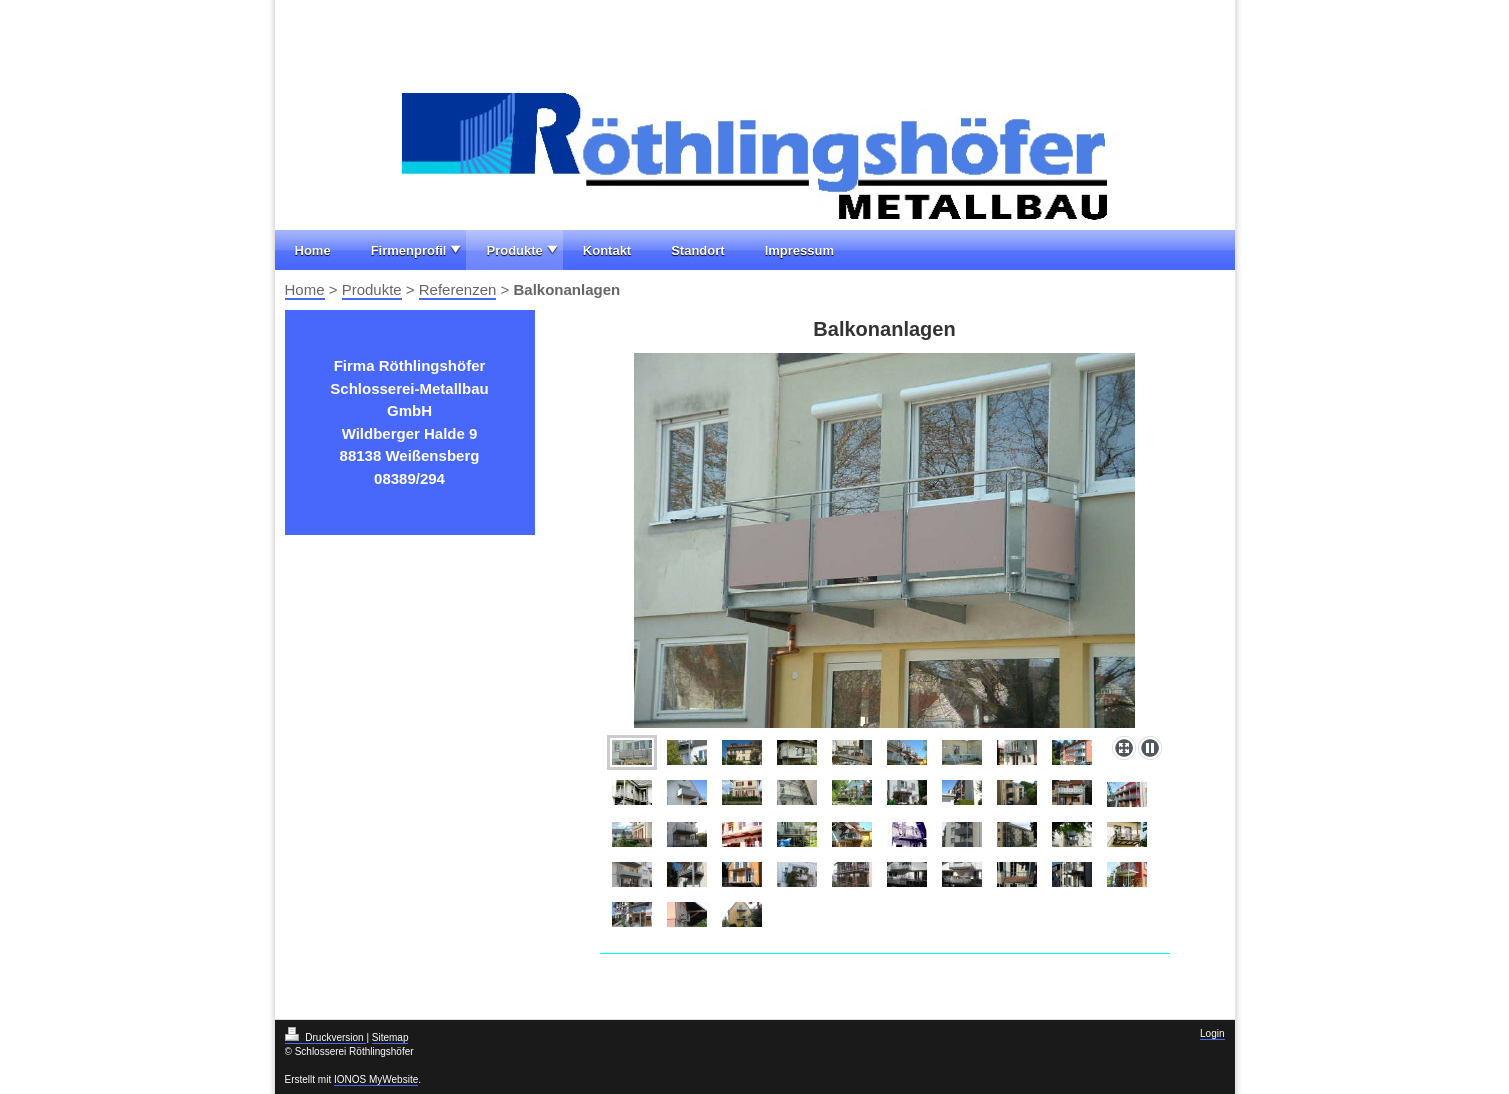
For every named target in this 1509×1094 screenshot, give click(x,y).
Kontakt (607, 250)
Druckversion (326, 1037)
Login (1212, 1033)
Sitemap (390, 1037)
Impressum (799, 250)
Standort (697, 250)
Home (313, 250)
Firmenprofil (409, 250)
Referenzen (458, 289)
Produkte (514, 250)
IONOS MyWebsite (376, 1079)
